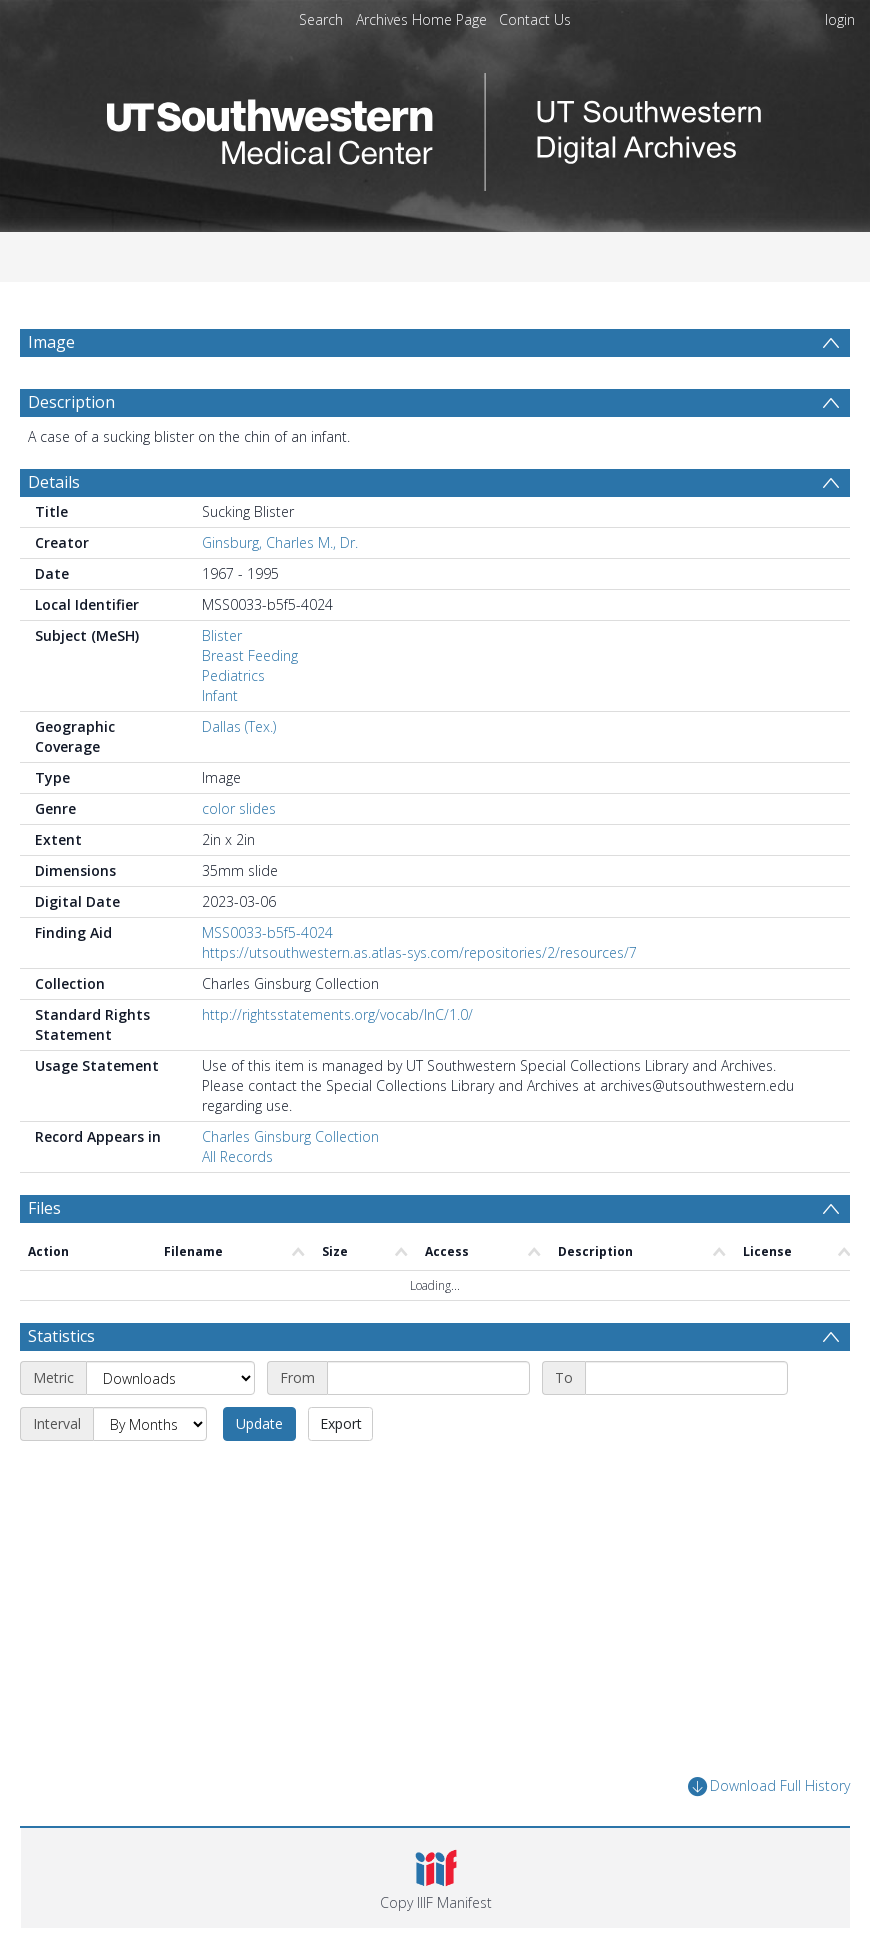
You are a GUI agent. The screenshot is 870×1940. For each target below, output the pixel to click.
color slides (239, 808)
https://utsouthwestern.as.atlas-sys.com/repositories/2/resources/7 (419, 952)
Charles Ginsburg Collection (290, 1136)
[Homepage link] (435, 126)
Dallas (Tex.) (239, 726)
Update (259, 1423)
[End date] (686, 1378)
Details (54, 482)
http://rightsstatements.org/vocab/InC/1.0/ (337, 1014)
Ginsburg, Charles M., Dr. (280, 542)
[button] (435, 1878)
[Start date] (428, 1378)
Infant (220, 695)
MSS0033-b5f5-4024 (267, 932)
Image (51, 342)
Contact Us (535, 19)
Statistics (61, 1336)
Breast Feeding (250, 655)
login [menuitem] (840, 19)
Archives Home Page (421, 19)
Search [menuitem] (321, 19)
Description (71, 402)
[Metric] (170, 1378)
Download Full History (769, 1786)
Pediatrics (233, 675)
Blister (222, 635)
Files (44, 1208)
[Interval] (150, 1424)
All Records (237, 1156)
